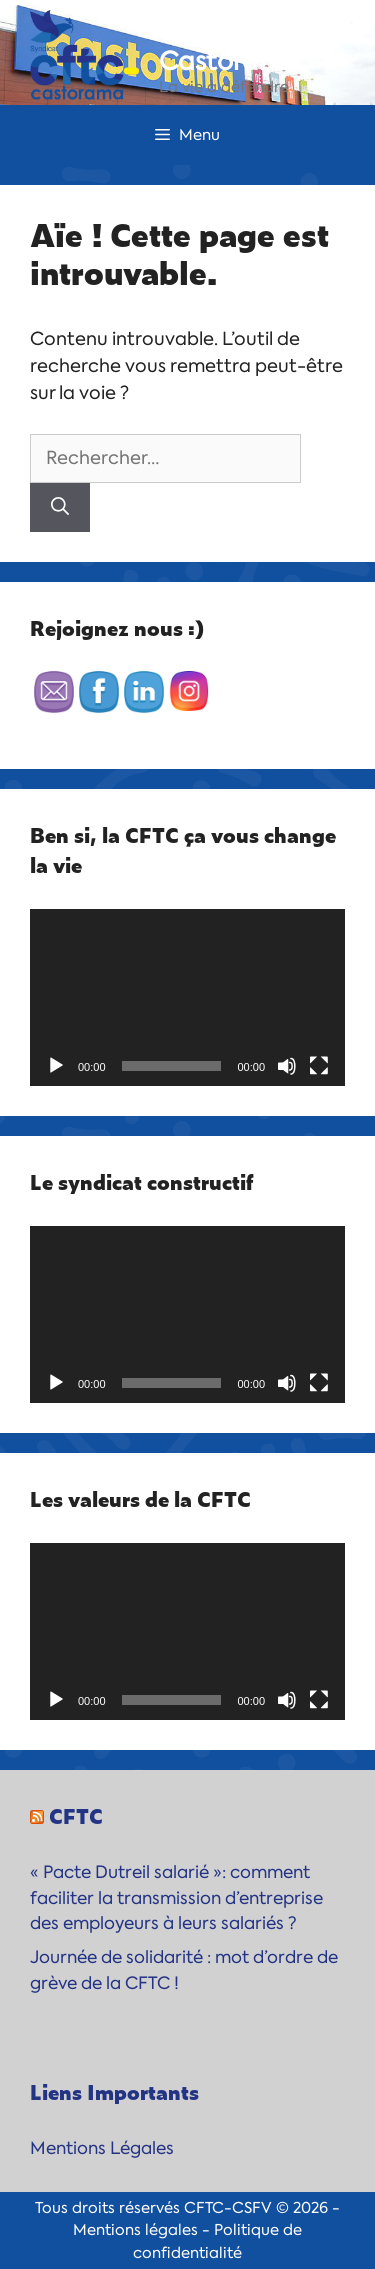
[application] (187, 997)
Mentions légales (135, 2230)
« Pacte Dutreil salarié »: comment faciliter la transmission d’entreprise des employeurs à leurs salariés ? (176, 1897)
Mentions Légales (102, 2148)
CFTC (76, 1815)
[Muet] (287, 1066)
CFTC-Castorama (229, 46)
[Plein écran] (319, 1066)
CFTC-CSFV (228, 2208)
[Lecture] (56, 1066)
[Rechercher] (60, 507)
